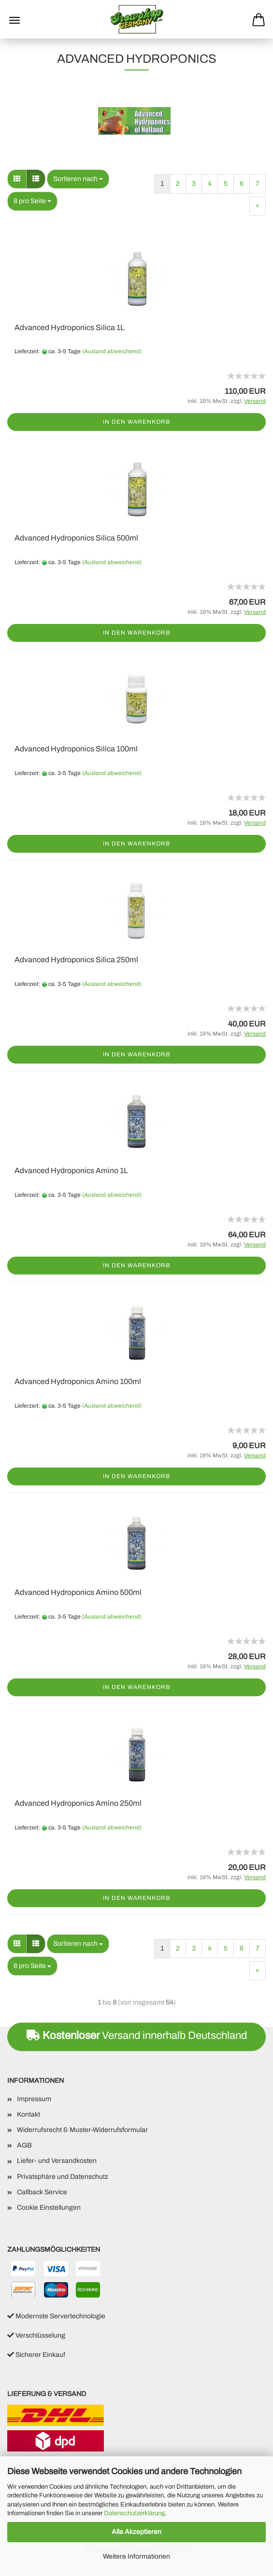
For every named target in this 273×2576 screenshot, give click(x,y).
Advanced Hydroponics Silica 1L (69, 327)
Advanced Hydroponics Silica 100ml (76, 749)
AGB (24, 2145)
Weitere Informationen (136, 2556)
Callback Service (42, 2192)
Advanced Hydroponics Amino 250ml (78, 1803)
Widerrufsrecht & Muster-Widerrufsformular (82, 2129)
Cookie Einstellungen (49, 2207)
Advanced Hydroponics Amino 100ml (77, 1381)
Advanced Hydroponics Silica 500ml (76, 538)
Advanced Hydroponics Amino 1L (71, 1170)
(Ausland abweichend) (112, 351)
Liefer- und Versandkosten (57, 2160)
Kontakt (28, 2114)
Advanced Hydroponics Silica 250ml (76, 960)
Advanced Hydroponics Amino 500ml (78, 1592)
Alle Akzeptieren (136, 2531)
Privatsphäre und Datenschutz (62, 2176)
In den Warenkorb (136, 421)
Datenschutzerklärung (134, 2513)
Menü (14, 20)
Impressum (34, 2099)
